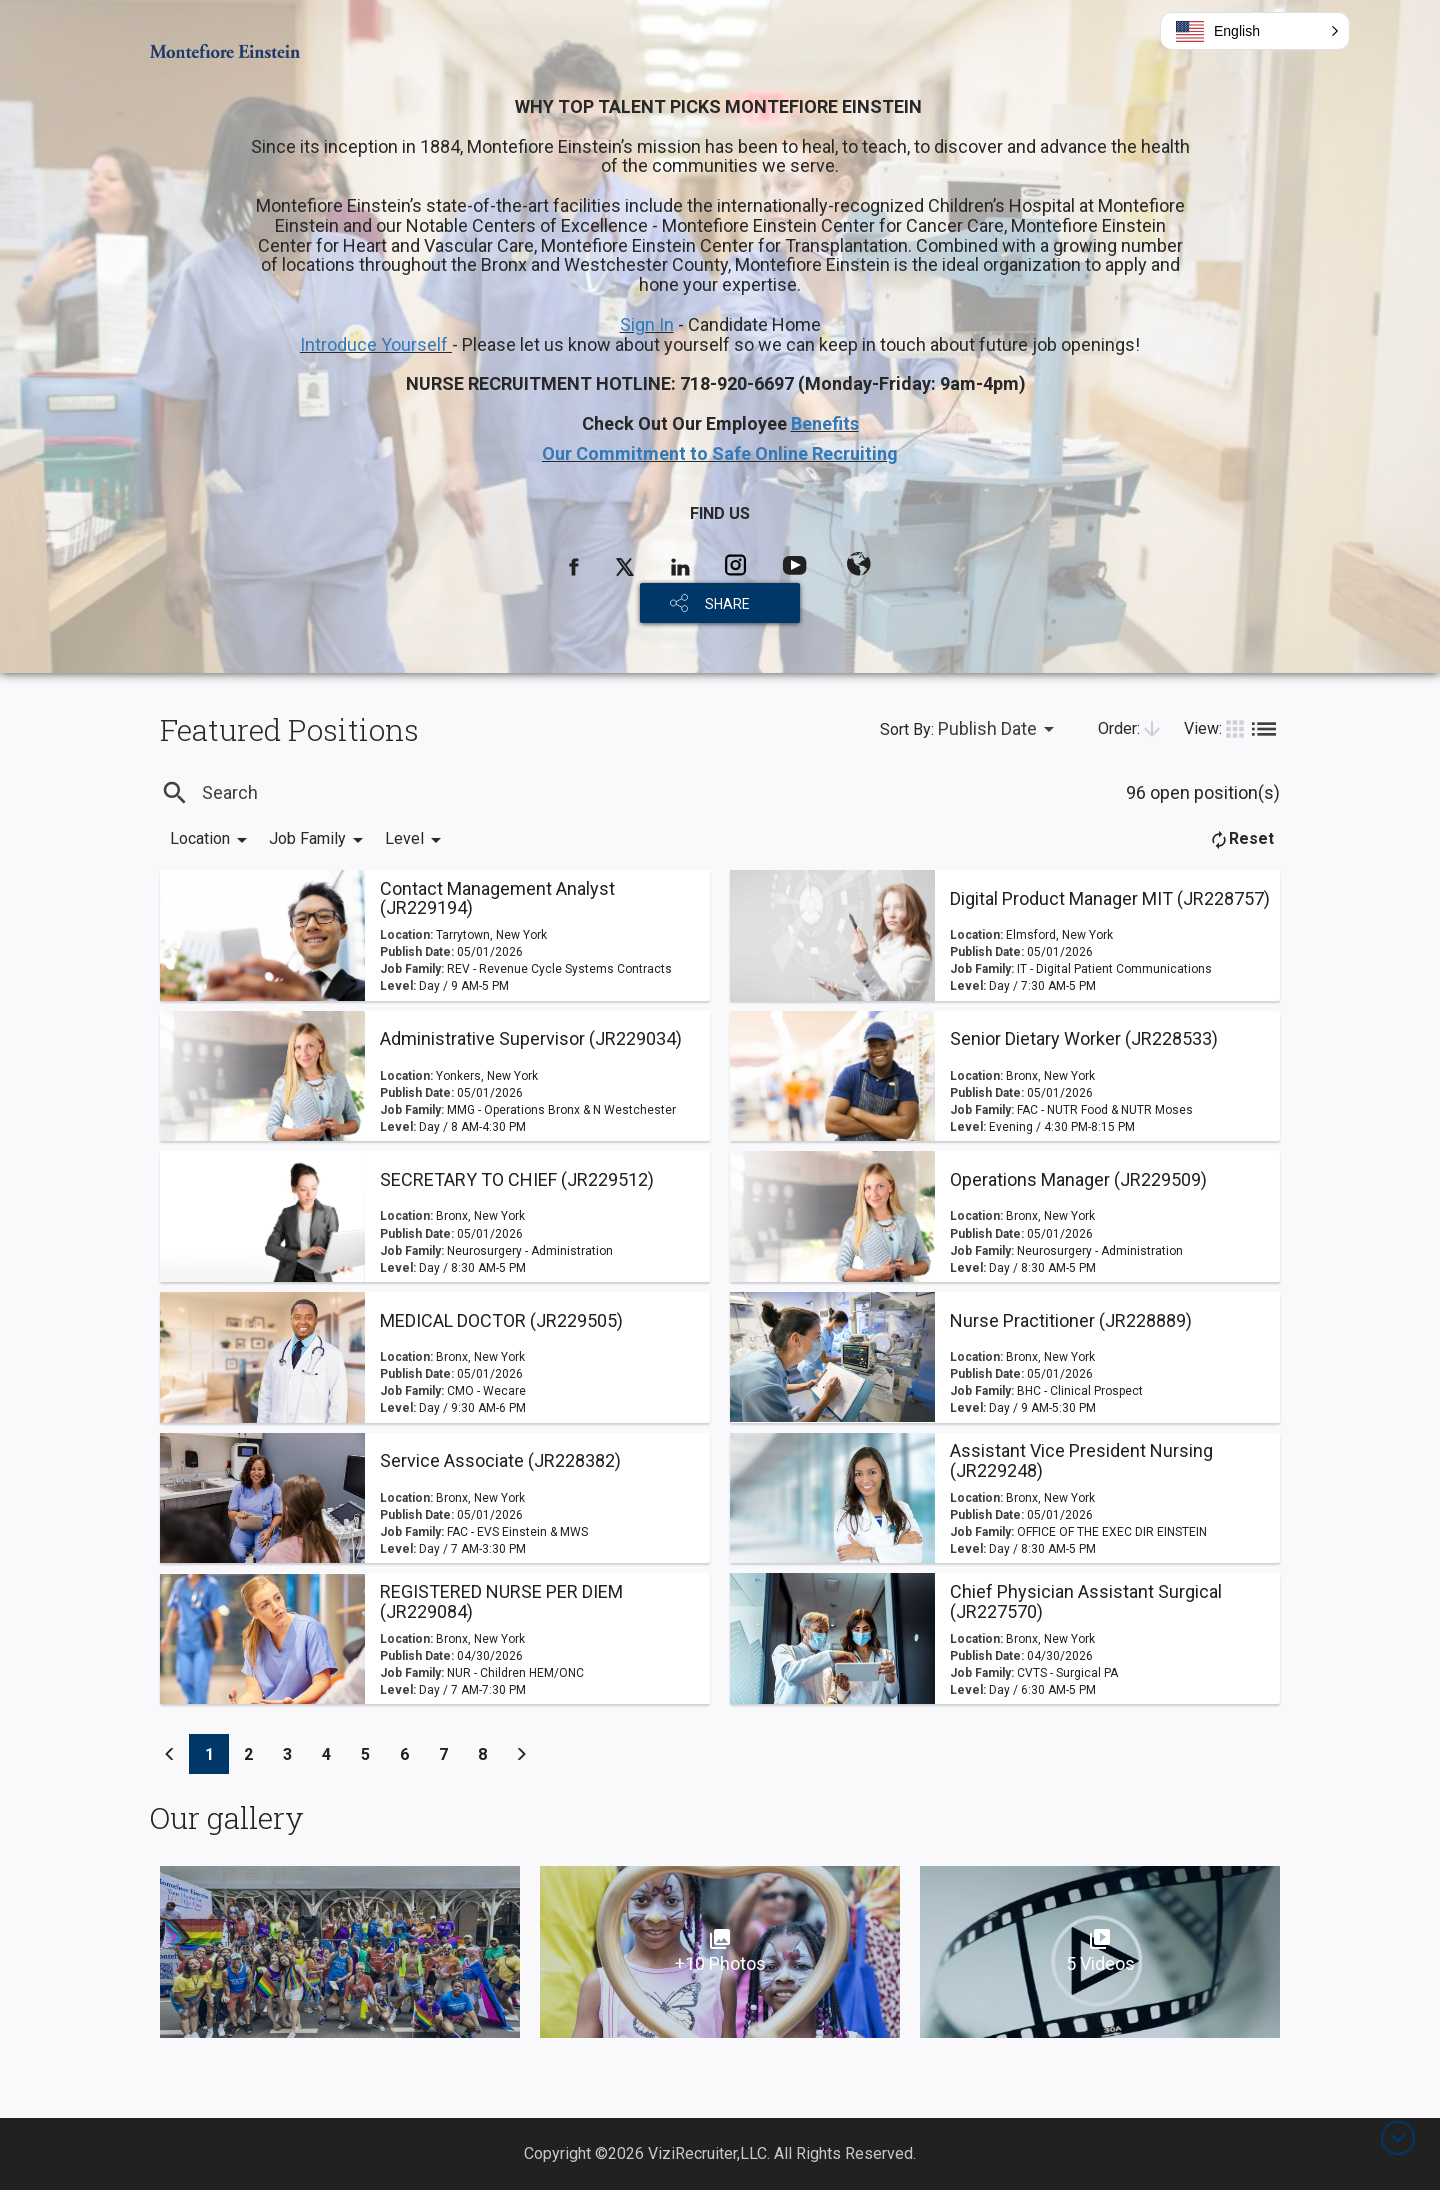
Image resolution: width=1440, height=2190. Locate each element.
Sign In (647, 324)
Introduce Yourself (376, 344)
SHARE (727, 604)
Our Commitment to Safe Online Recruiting (720, 453)
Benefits (825, 423)
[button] (1255, 31)
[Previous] (170, 1754)
